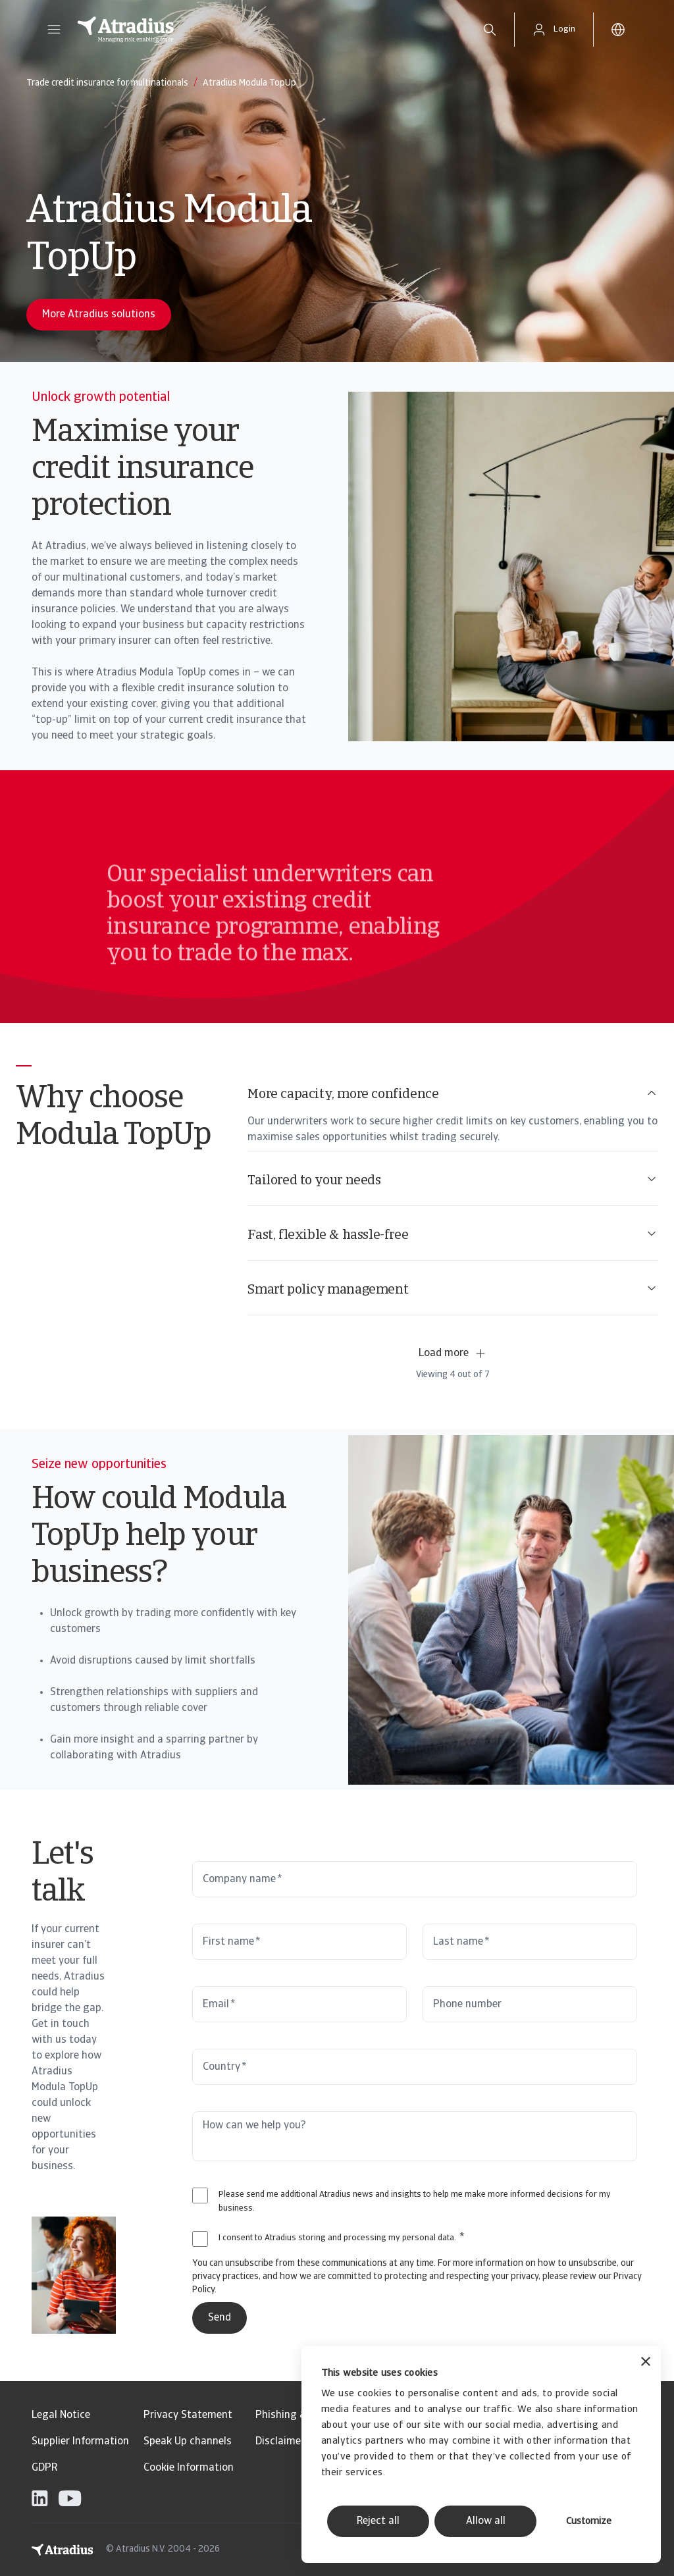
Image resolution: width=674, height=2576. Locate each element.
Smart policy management (452, 1289)
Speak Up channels (187, 2441)
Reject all (378, 2521)
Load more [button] (453, 1353)
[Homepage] (265, 29)
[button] (54, 29)
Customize (588, 2522)
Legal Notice (61, 2415)
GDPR (44, 2468)
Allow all (486, 2521)
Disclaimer (280, 2441)
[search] (489, 29)
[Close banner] (645, 2363)
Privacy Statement (187, 2415)
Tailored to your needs (452, 1180)
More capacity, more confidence (452, 1093)
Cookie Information (188, 2468)
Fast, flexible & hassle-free (452, 1234)
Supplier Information (80, 2441)
